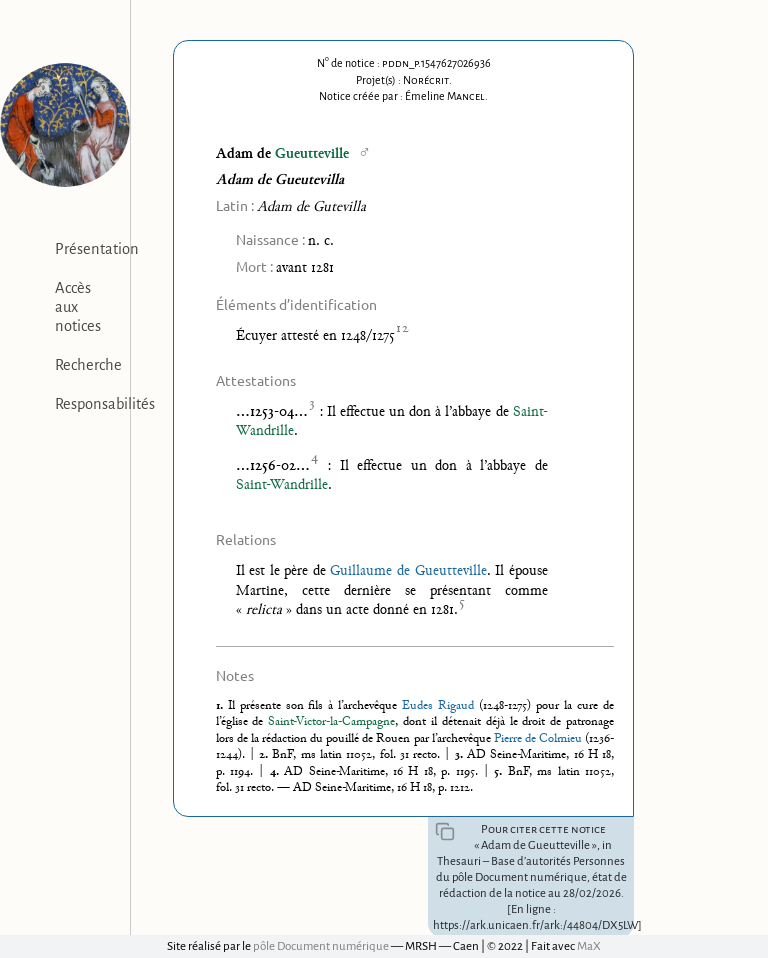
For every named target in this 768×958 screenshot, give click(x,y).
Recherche (88, 365)
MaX (589, 946)
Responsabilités (105, 404)
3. (461, 755)
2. (265, 755)
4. (277, 772)
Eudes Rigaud (438, 706)
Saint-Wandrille (282, 485)
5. (500, 772)
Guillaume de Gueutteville (408, 571)
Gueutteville (312, 154)
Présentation (97, 249)
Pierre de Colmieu (538, 739)
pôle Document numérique (321, 946)
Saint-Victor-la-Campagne (331, 722)
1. (222, 706)
